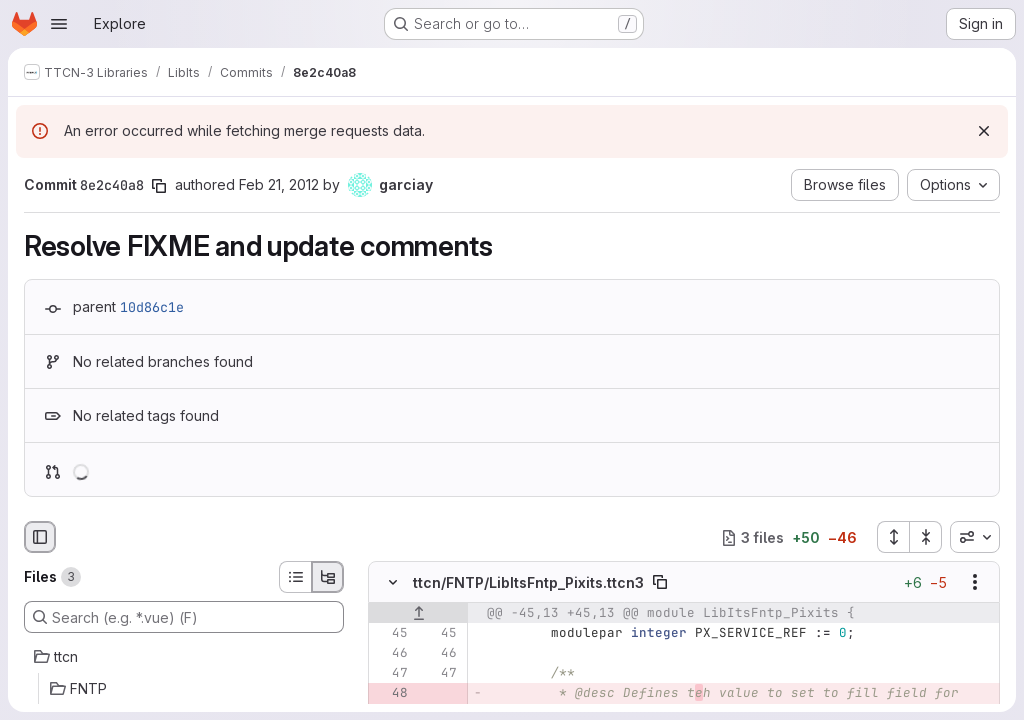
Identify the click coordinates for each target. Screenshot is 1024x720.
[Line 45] (391, 634)
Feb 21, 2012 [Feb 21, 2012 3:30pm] (279, 184)
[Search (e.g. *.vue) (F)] (184, 617)
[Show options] (975, 583)
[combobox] (975, 537)
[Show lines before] (418, 614)
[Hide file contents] (393, 583)
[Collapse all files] (926, 537)
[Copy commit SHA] (159, 186)
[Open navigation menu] (59, 24)
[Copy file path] (660, 583)
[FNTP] (184, 689)
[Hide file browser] (40, 537)
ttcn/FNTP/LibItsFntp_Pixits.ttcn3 (528, 582)
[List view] (295, 577)
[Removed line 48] (391, 694)
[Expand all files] (893, 537)
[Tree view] (328, 577)
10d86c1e (152, 307)
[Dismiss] (984, 131)
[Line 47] (391, 674)
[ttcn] (184, 657)
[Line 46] (391, 654)
